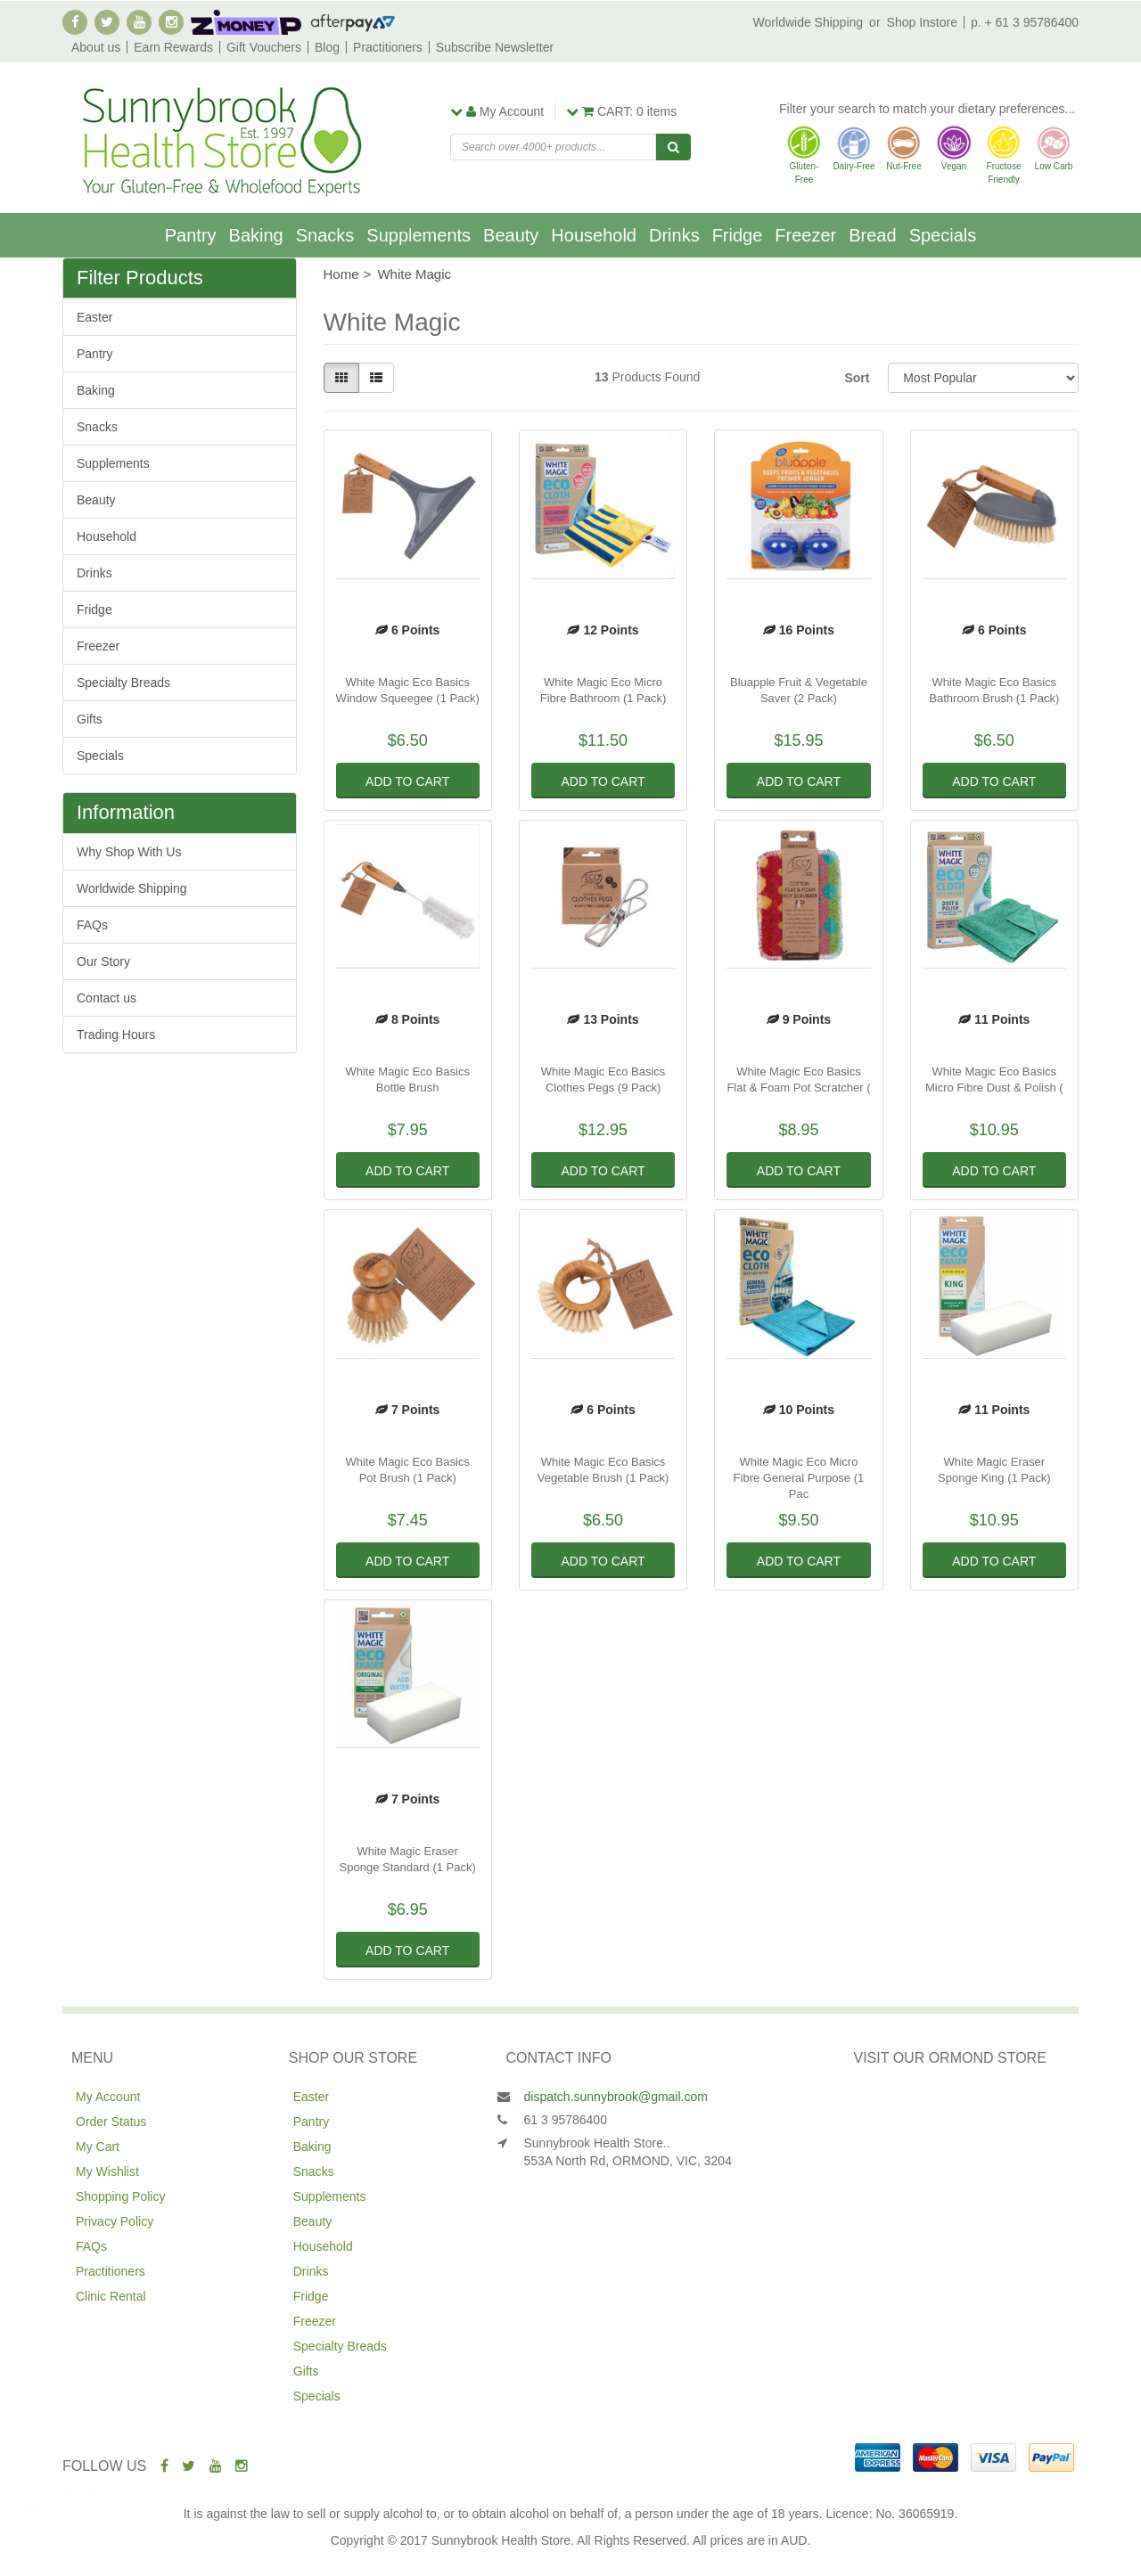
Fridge (737, 235)
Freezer (805, 235)
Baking (256, 235)
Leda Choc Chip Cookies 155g (144, 2505)
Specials (943, 235)
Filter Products (140, 278)
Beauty (510, 235)
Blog (327, 47)
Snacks (325, 235)
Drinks (674, 235)
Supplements (418, 235)
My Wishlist (107, 2171)
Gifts (90, 719)
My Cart (97, 2146)
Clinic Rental (111, 2296)
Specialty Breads (123, 682)
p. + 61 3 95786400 (1025, 22)
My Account (108, 2096)
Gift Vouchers (263, 47)
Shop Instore (922, 22)
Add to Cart (407, 781)
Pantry (191, 235)
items (621, 111)
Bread (872, 235)
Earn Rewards (173, 47)
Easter (94, 317)
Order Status (111, 2121)
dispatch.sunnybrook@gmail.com (616, 2096)
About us (95, 47)
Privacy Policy (114, 2221)
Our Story (103, 961)
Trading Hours (116, 1034)
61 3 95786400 (565, 2120)
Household (593, 235)
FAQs (92, 925)
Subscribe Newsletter (495, 47)
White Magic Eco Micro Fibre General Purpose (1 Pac (799, 1478)
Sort (856, 378)
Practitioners (388, 47)
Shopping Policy (120, 2196)
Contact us (106, 998)
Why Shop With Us (129, 852)
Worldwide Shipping (808, 22)
